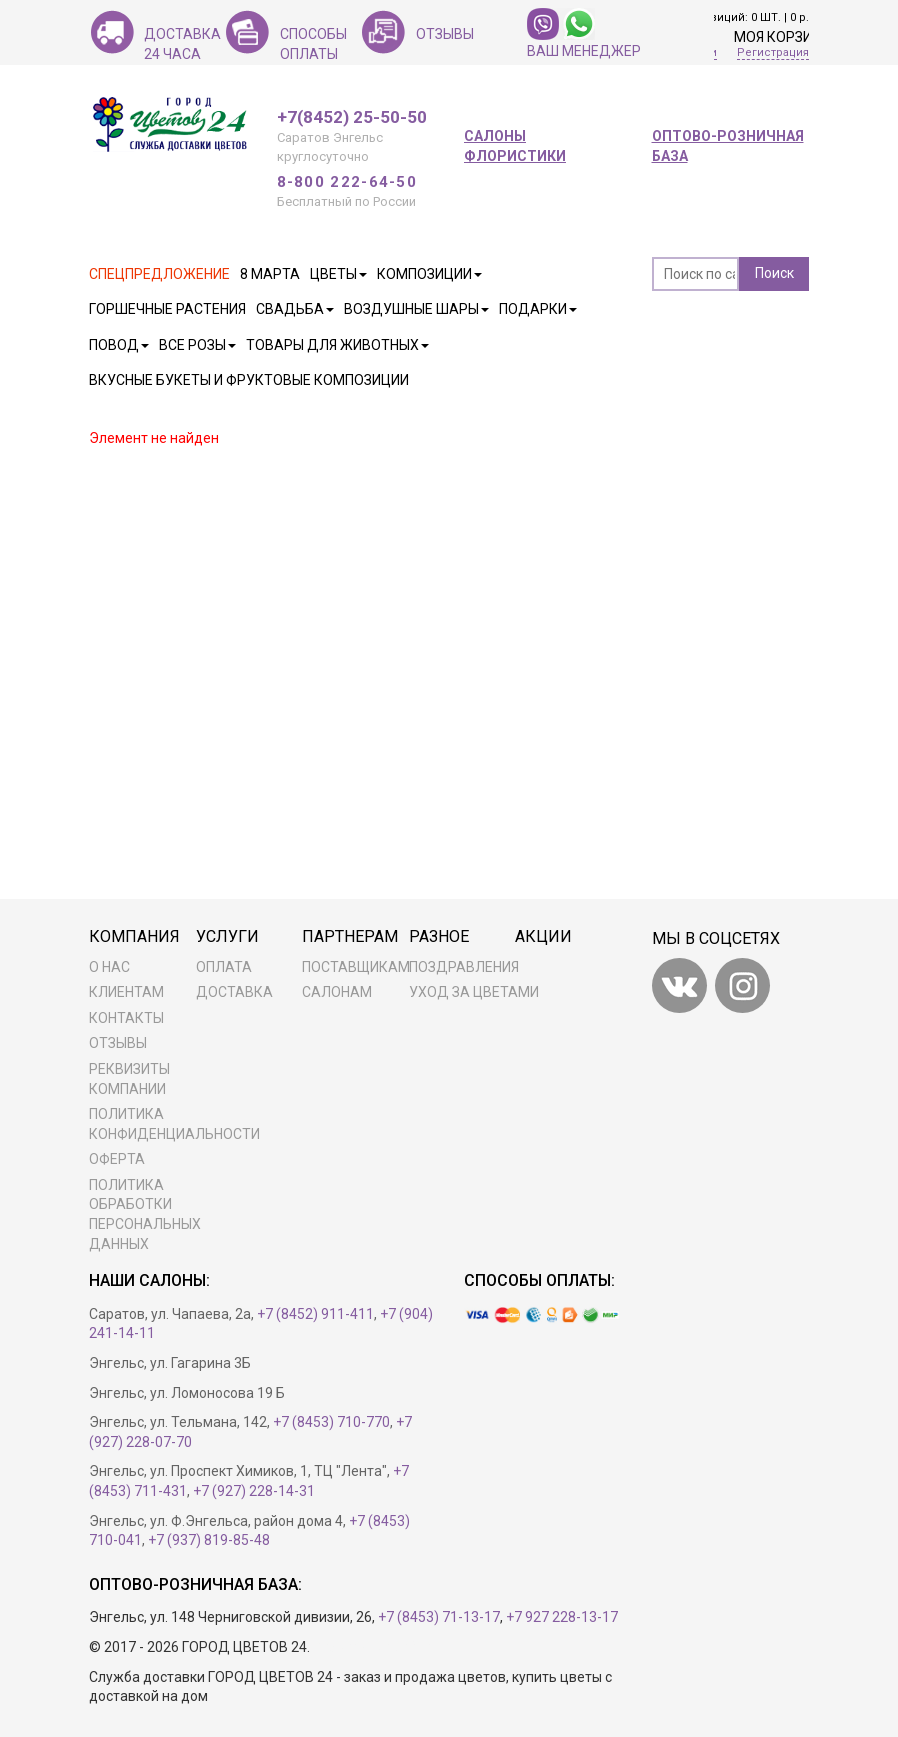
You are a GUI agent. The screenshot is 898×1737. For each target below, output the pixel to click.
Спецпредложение (159, 274)
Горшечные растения (167, 309)
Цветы (338, 274)
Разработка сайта (372, 1647)
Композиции (429, 274)
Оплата (224, 967)
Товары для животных (337, 345)
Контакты (126, 1018)
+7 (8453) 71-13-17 (439, 1617)
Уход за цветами (474, 992)
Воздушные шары (416, 309)
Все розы (197, 345)
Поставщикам (356, 967)
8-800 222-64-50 (347, 182)
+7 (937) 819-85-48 (209, 1540)
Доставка (234, 992)
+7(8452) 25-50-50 (352, 117)
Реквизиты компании (129, 1079)
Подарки (538, 309)
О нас (109, 967)
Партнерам (350, 936)
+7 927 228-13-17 (562, 1617)
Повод (119, 345)
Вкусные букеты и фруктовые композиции (249, 380)
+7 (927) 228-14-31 (254, 1491)
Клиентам (126, 992)
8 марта (270, 274)
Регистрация (773, 52)
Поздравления (464, 967)
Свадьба (295, 309)
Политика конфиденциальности (169, 1124)
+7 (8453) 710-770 (331, 1422)
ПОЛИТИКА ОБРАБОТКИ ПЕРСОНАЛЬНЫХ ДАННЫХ (145, 1214)
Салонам (337, 992)
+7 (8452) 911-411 (315, 1314)
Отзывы (118, 1043)
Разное (439, 936)
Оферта (117, 1159)
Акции (543, 936)
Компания (134, 936)
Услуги (227, 936)
